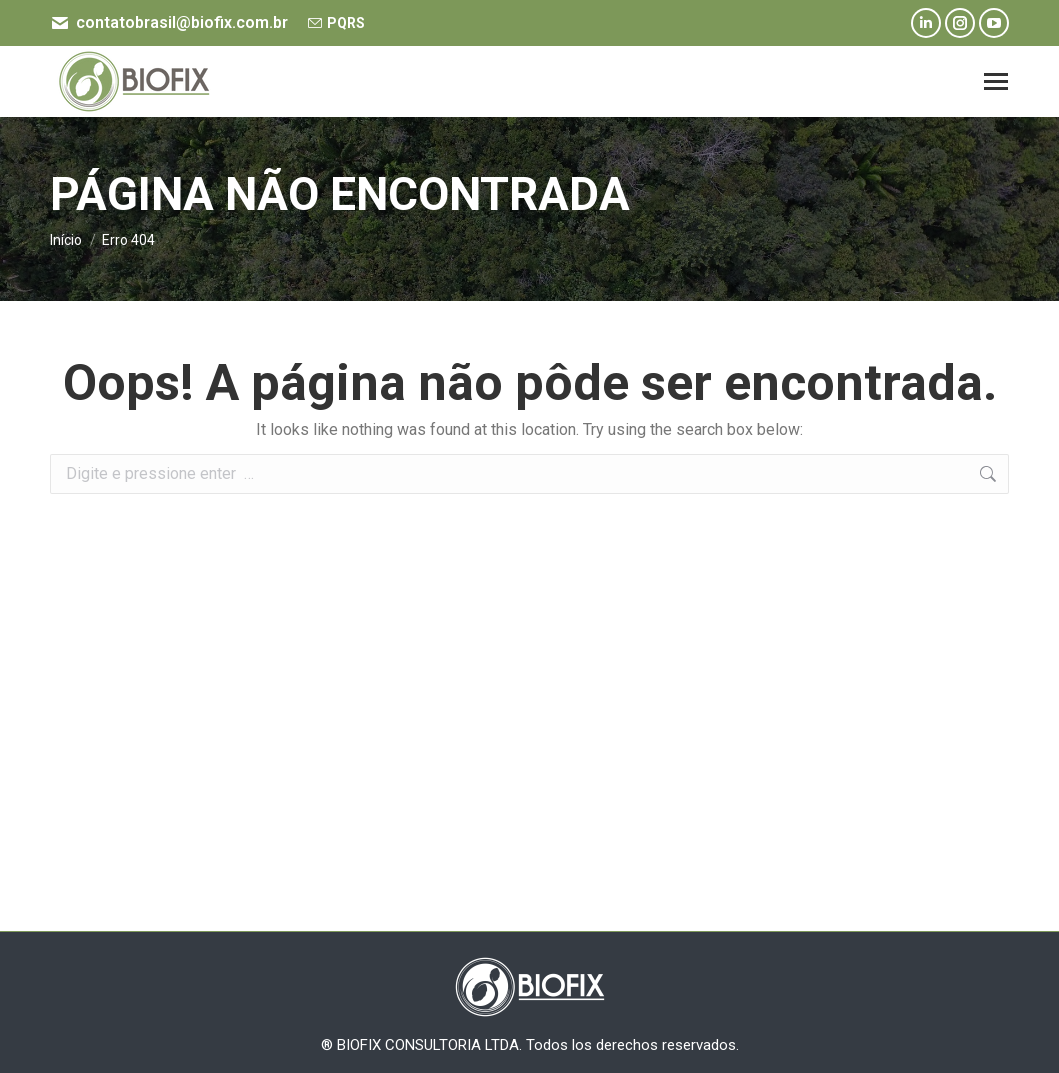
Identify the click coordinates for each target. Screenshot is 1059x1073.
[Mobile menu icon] (996, 81)
